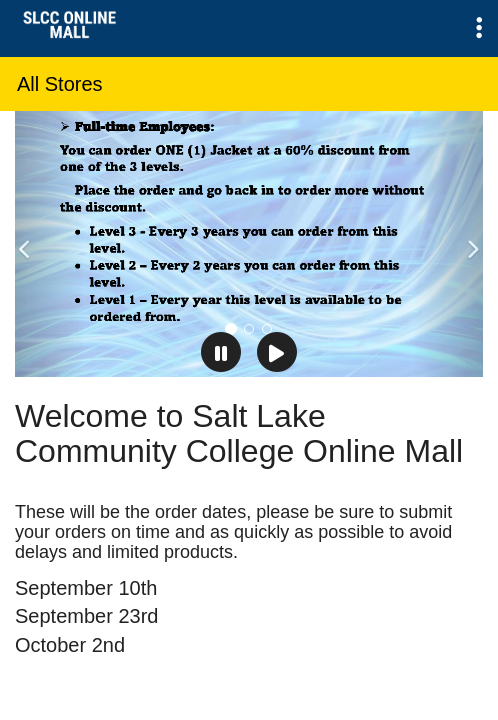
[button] (479, 28)
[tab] (231, 329)
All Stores (60, 84)
